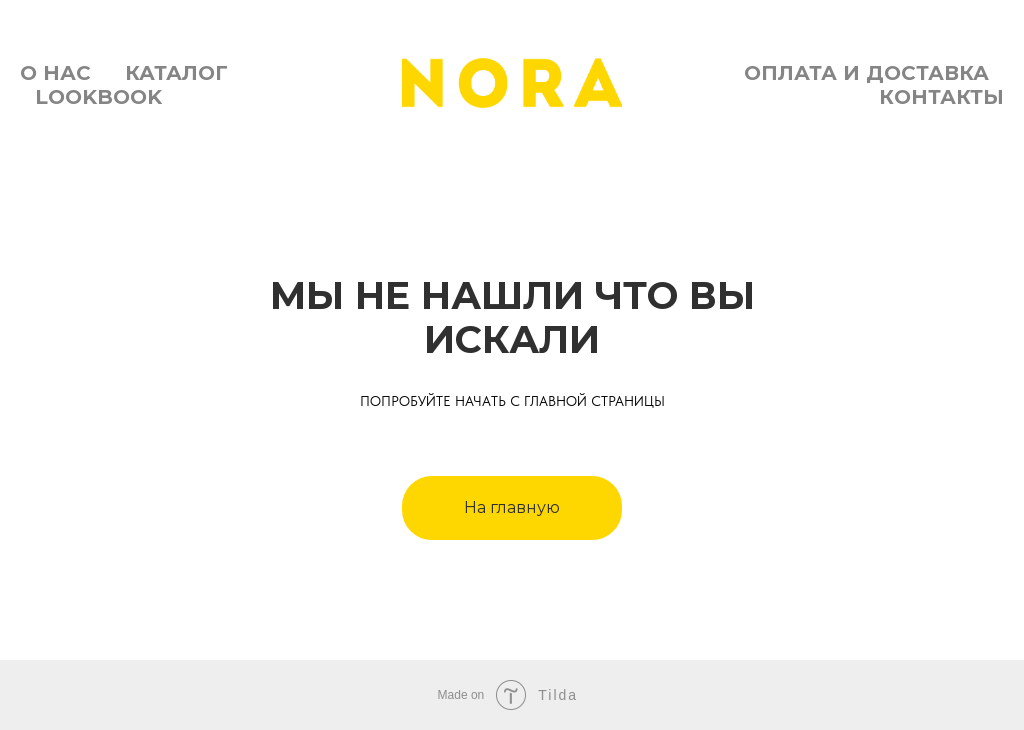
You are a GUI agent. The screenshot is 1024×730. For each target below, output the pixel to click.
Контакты (941, 97)
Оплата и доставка (866, 73)
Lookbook (98, 97)
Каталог (176, 73)
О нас (55, 73)
